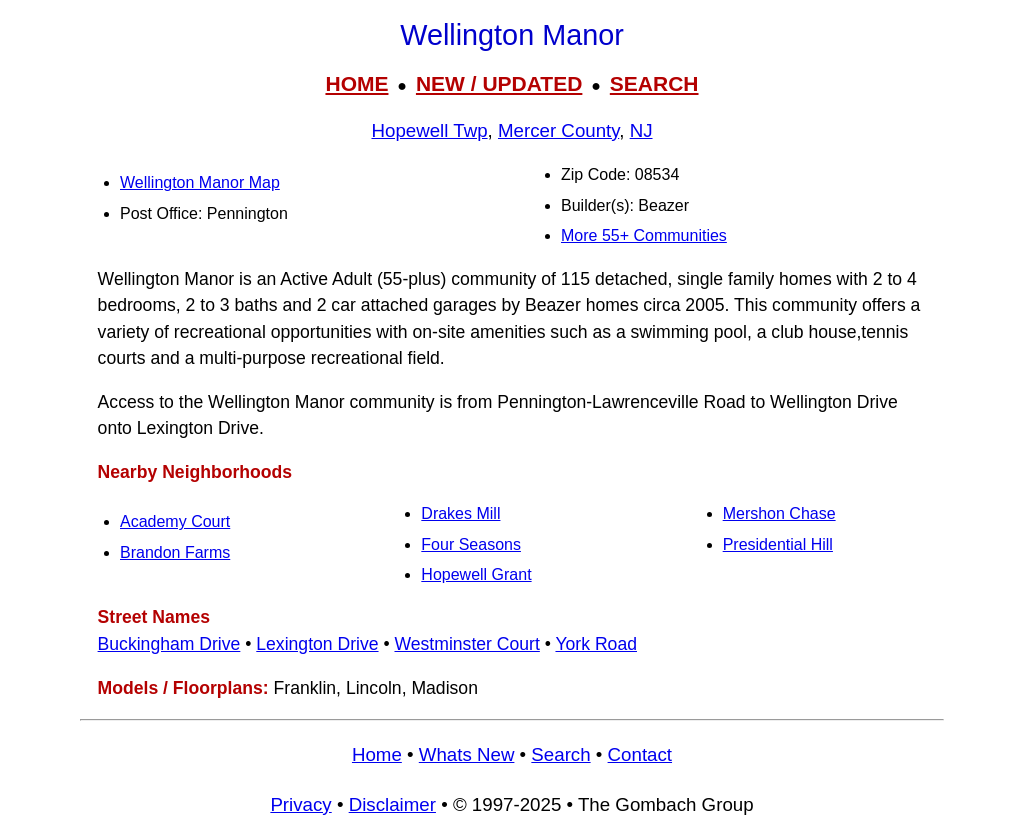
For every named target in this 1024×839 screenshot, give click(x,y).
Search (560, 754)
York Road (596, 644)
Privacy (300, 804)
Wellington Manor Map (200, 182)
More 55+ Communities (644, 235)
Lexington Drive (317, 644)
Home (377, 754)
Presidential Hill (778, 544)
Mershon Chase (779, 513)
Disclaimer (392, 804)
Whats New (467, 754)
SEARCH (654, 83)
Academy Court (175, 521)
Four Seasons (471, 544)
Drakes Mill (460, 513)
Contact (640, 754)
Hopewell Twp (429, 130)
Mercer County (558, 130)
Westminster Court (466, 644)
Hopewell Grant (476, 574)
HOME (356, 83)
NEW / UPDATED (499, 83)
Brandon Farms (175, 552)
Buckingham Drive (169, 644)
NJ (641, 130)
